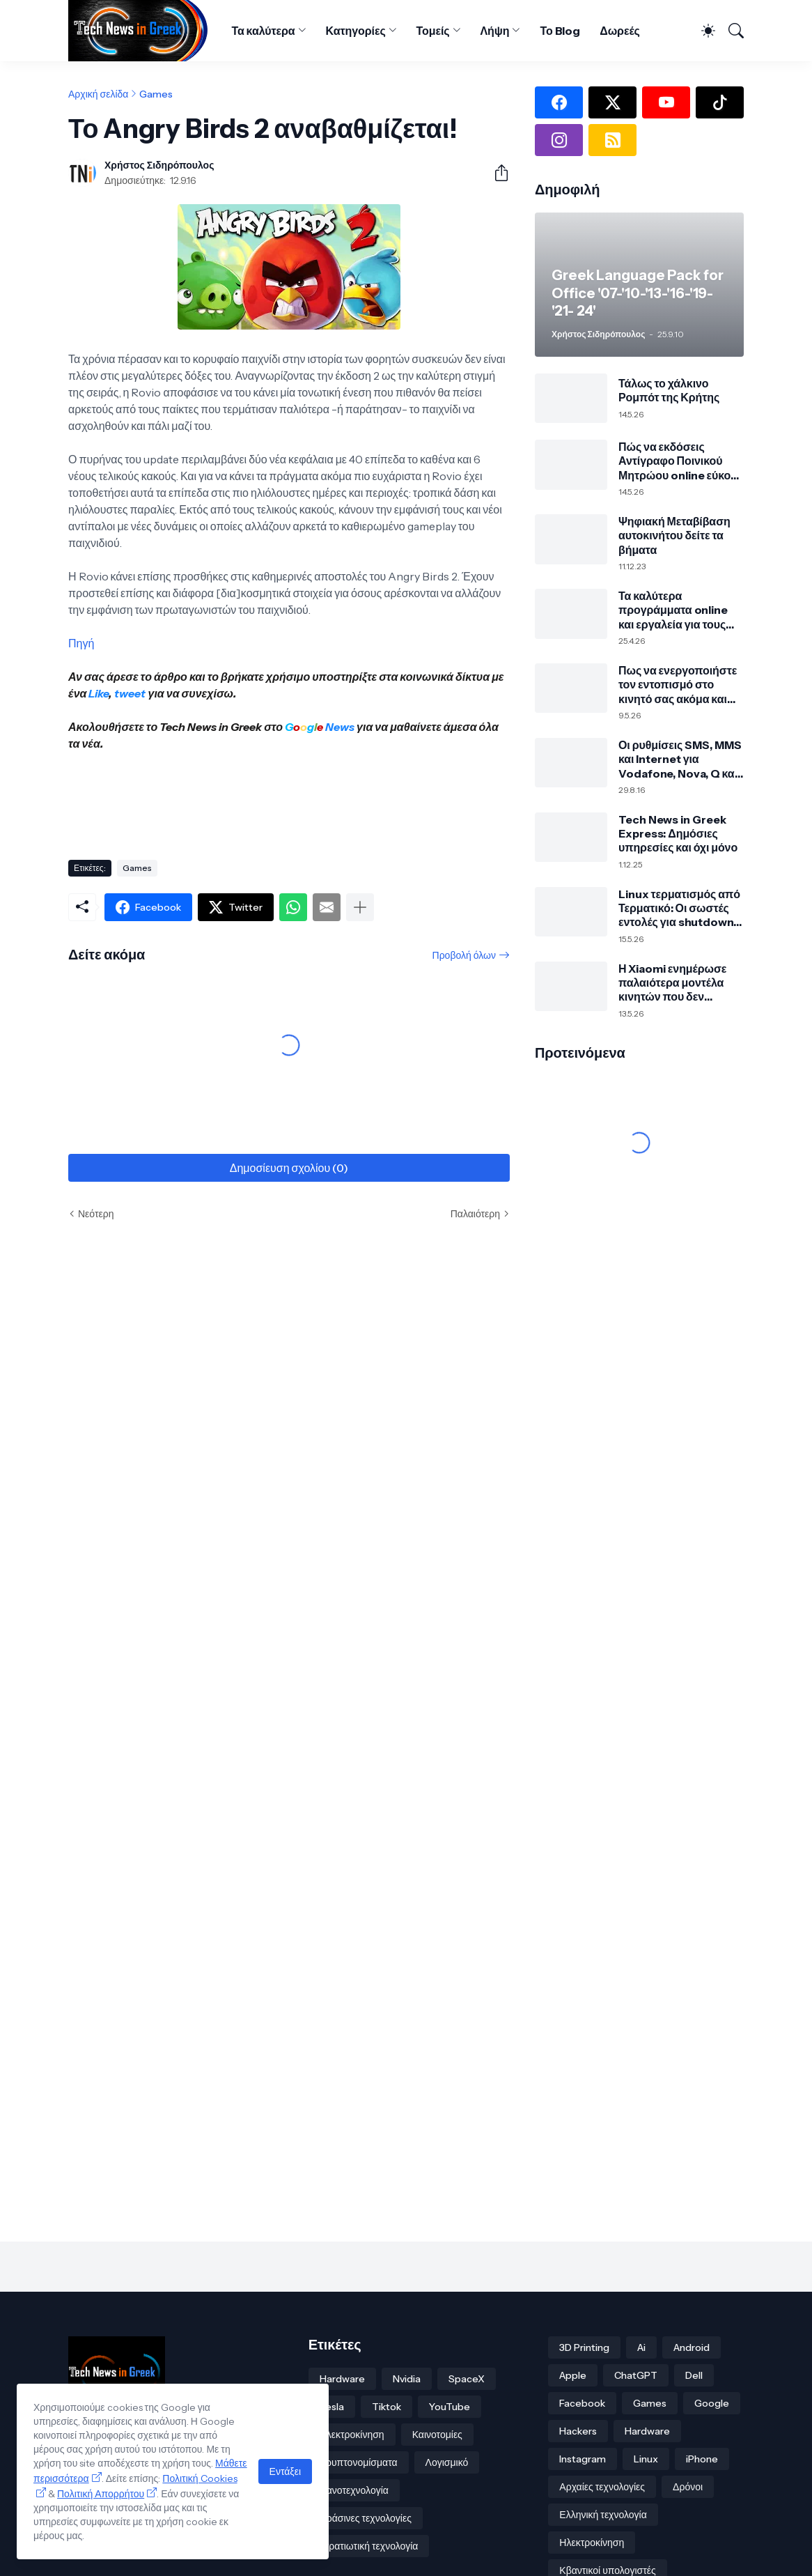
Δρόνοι (688, 2487)
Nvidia (407, 2379)
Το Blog (560, 31)
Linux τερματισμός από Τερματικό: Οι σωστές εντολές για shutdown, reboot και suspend (679, 908)
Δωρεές (620, 31)
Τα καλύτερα (263, 31)
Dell (694, 2375)
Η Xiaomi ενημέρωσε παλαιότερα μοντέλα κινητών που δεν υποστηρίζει (672, 983)
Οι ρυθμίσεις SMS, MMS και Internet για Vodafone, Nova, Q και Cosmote (680, 759)
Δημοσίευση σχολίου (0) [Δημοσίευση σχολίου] (289, 1168)
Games (156, 94)
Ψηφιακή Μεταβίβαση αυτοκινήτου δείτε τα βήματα (674, 535)
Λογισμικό (447, 2462)
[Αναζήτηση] (731, 31)
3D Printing (584, 2347)
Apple (572, 2375)
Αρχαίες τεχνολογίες (602, 2487)
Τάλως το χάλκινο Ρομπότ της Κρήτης (668, 390)
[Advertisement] (321, 800)
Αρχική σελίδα (98, 94)
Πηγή (81, 643)
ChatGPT (635, 2375)
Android (691, 2347)
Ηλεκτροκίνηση (352, 2434)
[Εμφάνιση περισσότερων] (360, 907)
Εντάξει (285, 2471)
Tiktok (386, 2406)
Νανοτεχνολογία (354, 2490)
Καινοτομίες (437, 2434)
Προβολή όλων (464, 955)
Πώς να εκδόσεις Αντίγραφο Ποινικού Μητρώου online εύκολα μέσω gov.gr (681, 461)
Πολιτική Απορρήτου (100, 2494)
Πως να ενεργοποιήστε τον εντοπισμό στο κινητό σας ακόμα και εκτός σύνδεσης (677, 684)
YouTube (449, 2406)
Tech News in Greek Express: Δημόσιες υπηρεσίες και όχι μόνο (677, 833)
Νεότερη (96, 1214)
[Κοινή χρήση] (496, 173)
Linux (646, 2459)
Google (711, 2403)
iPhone (702, 2459)
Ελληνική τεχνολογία (602, 2514)
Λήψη (495, 31)
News (338, 727)
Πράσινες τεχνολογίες (366, 2518)
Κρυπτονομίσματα (359, 2462)
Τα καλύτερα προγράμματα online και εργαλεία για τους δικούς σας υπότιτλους (677, 610)
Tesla (332, 2406)
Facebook (582, 2403)
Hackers (578, 2431)
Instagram (582, 2459)
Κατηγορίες (356, 31)
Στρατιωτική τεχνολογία (369, 2546)
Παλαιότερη (475, 1214)
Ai (641, 2347)
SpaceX (466, 2379)
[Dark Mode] (702, 31)
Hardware (342, 2379)
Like (98, 693)
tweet (130, 693)
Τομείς (433, 31)
